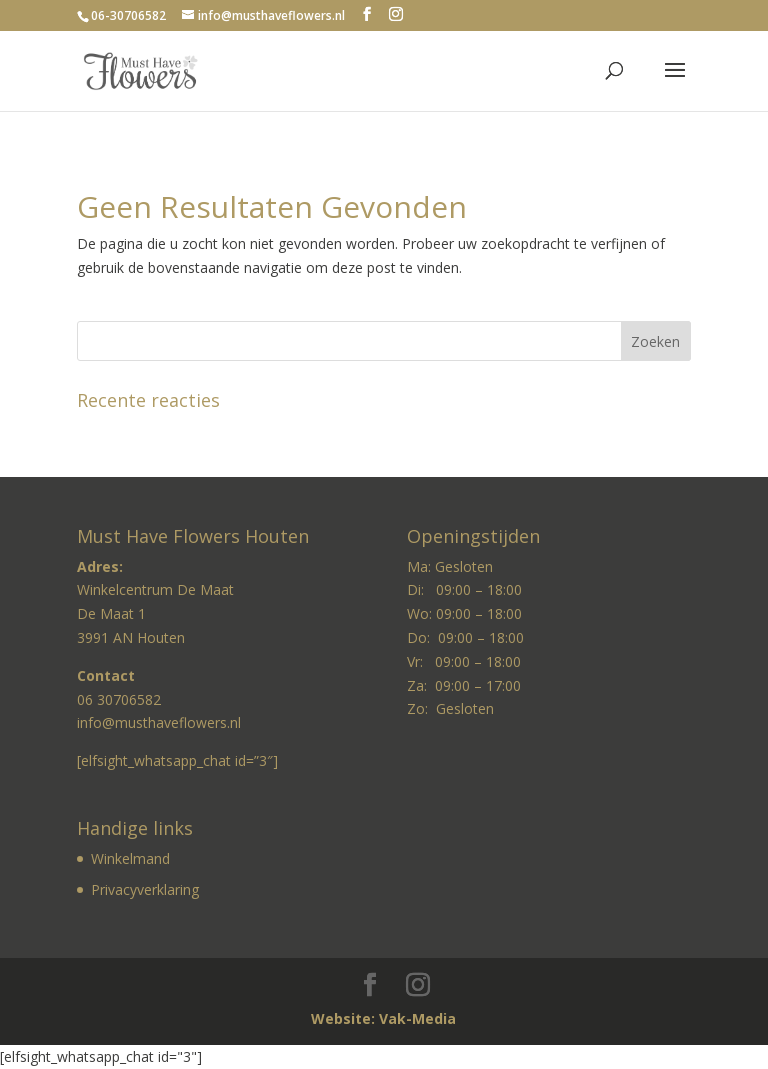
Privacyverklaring (145, 889)
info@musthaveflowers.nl (159, 722)
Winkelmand (130, 858)
